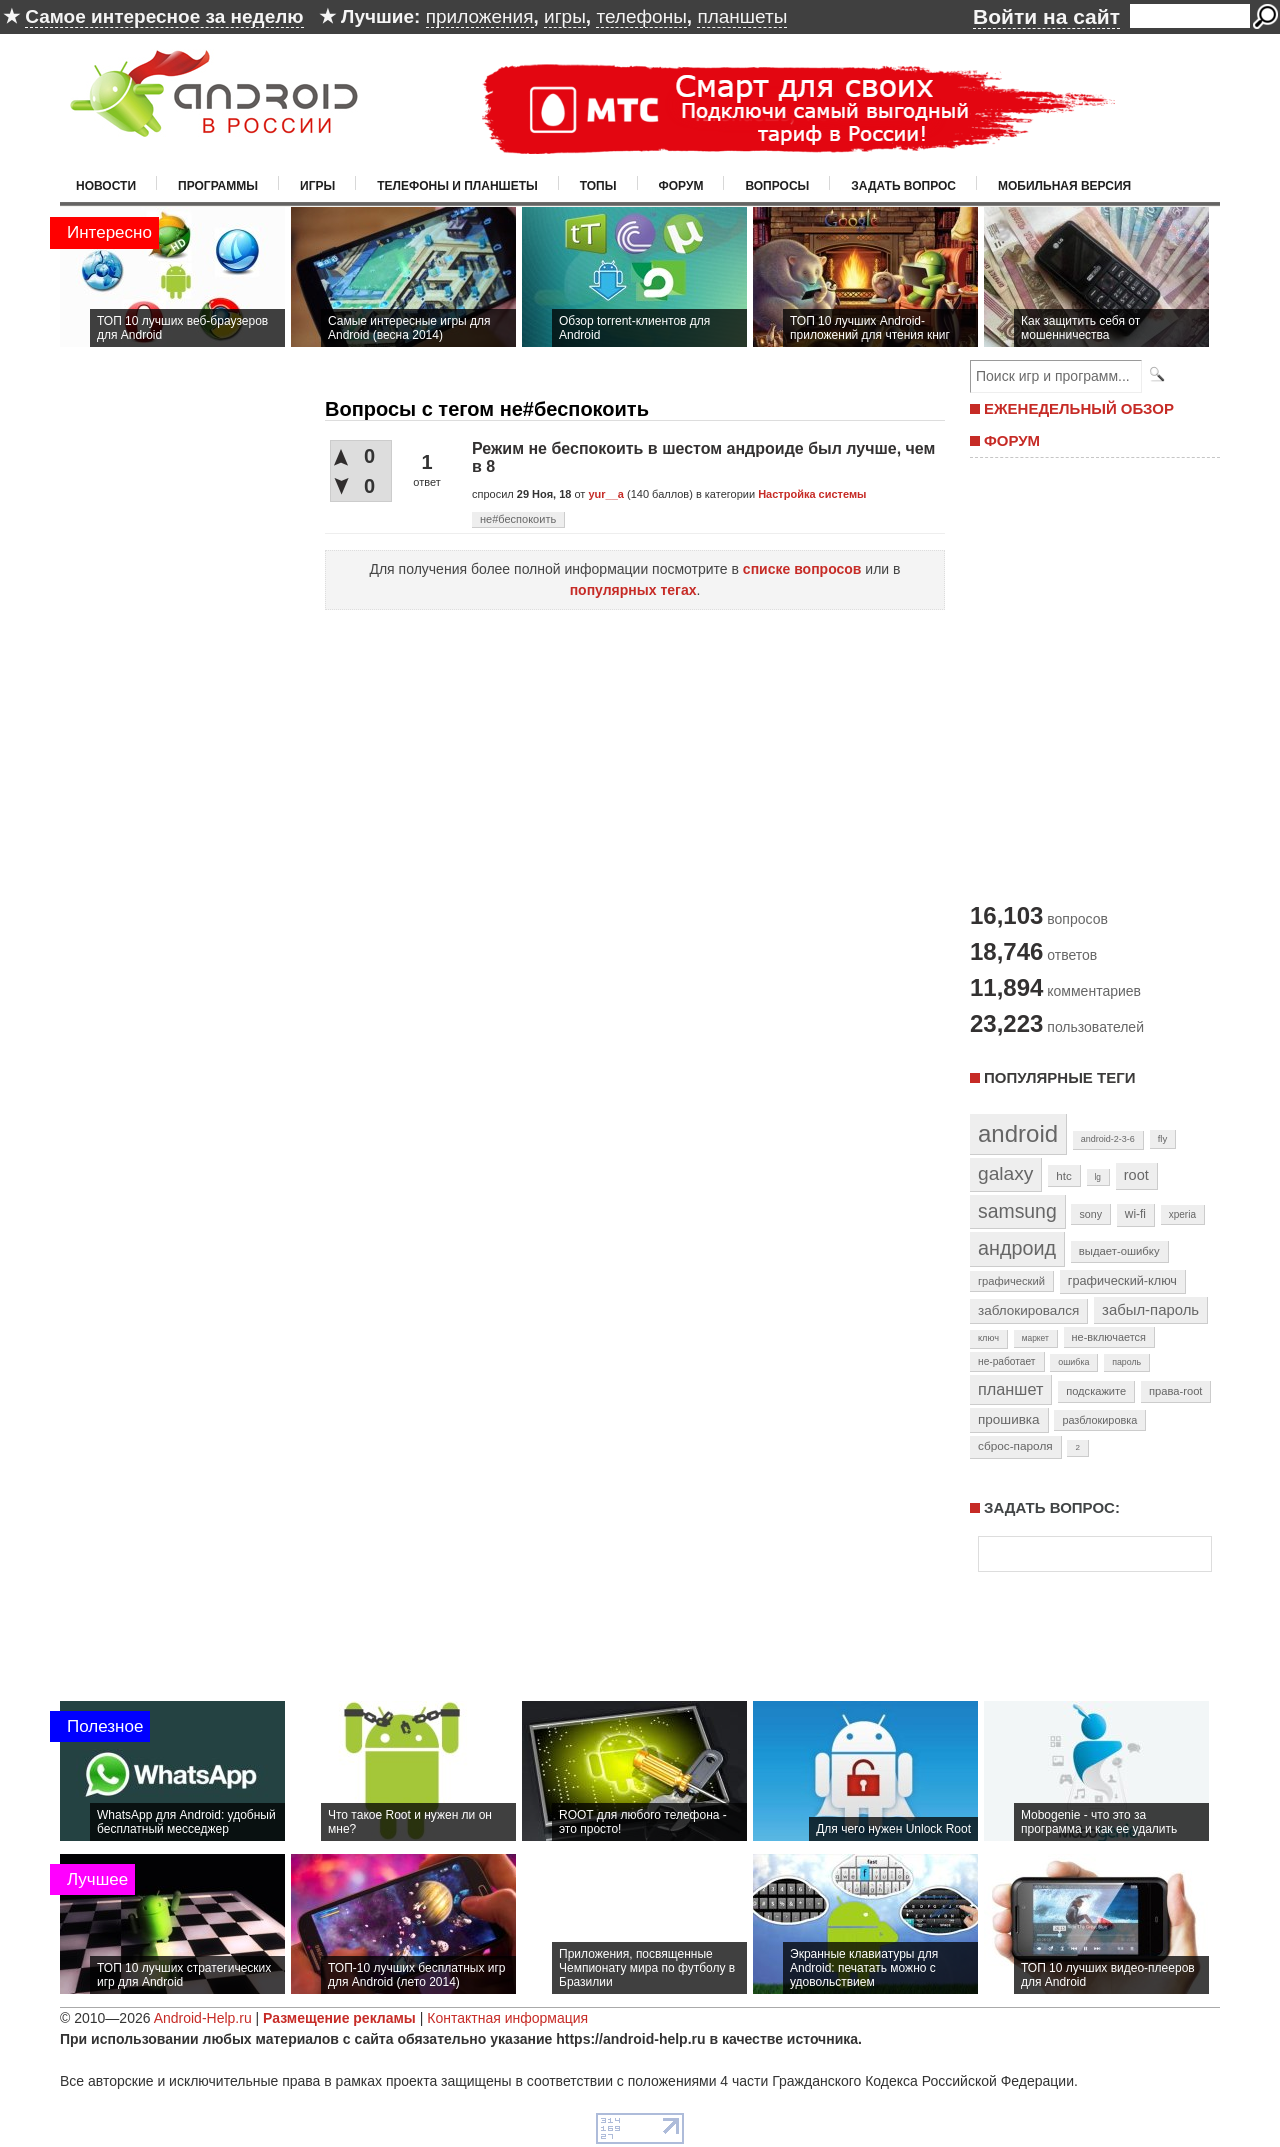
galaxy (1005, 1173)
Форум (681, 186)
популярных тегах (633, 590)
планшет (1010, 1389)
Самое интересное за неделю (164, 16)
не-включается (1109, 1337)
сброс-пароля (1015, 1446)
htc (1063, 1175)
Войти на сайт (1046, 16)
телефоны (641, 16)
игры (565, 16)
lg (1098, 1177)
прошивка (1009, 1419)
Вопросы (777, 186)
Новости (106, 186)
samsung (1017, 1211)
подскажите (1096, 1391)
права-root (1176, 1391)
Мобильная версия (1064, 186)
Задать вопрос (903, 186)
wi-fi (1135, 1214)
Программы (218, 186)
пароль (1126, 1362)
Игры (317, 186)
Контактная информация (507, 2018)
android (1018, 1133)
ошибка (1073, 1362)
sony (1090, 1214)
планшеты (742, 16)
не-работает (1007, 1361)
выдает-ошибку (1119, 1251)
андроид (1017, 1248)
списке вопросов (802, 569)
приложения (480, 16)
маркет (1035, 1338)
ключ (988, 1338)
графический (1011, 1281)
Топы (598, 186)
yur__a (605, 494)
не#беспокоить (518, 519)
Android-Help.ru (203, 2018)
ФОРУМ (1012, 440)
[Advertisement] (1090, 678)
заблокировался (1028, 1310)
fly (1163, 1138)
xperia (1182, 1214)
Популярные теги (1059, 1077)
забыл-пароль (1150, 1310)
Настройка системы (812, 494)
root (1136, 1175)
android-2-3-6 (1108, 1139)
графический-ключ (1122, 1281)
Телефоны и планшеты (457, 186)
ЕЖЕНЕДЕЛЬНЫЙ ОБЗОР (1079, 408)
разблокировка (1099, 1420)
